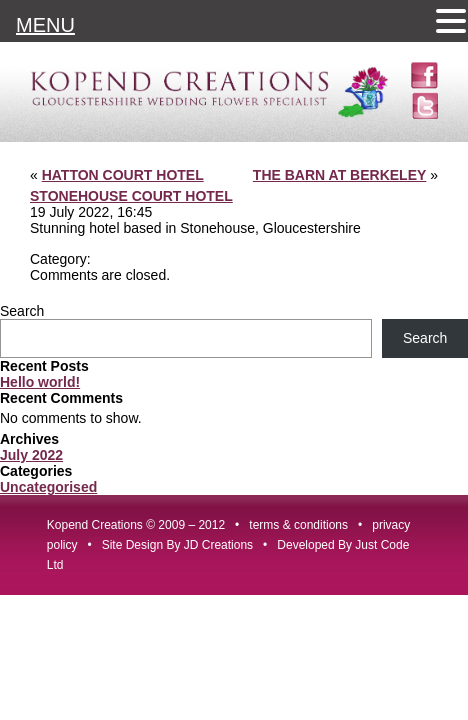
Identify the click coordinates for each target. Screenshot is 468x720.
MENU (45, 25)
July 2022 (31, 455)
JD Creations (218, 545)
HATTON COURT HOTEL (123, 175)
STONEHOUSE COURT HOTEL (131, 196)
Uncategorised (48, 487)
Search (22, 311)
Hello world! (40, 382)
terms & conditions (298, 525)
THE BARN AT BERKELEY (339, 175)
